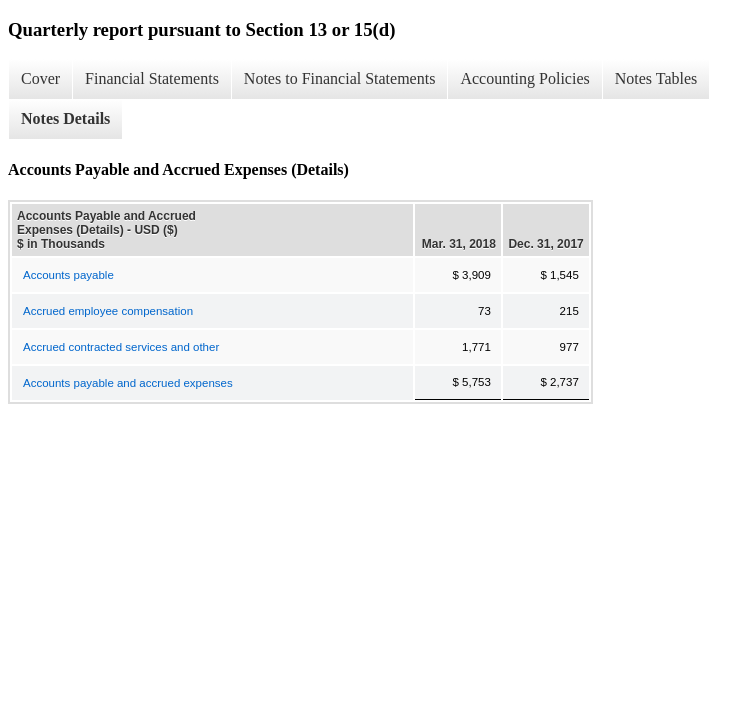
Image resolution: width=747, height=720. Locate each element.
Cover (40, 78)
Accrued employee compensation (108, 311)
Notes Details (65, 118)
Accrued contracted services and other (121, 347)
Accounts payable (68, 275)
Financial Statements (152, 78)
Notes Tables (656, 78)
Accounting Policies (524, 78)
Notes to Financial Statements (340, 78)
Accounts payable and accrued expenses (128, 383)
